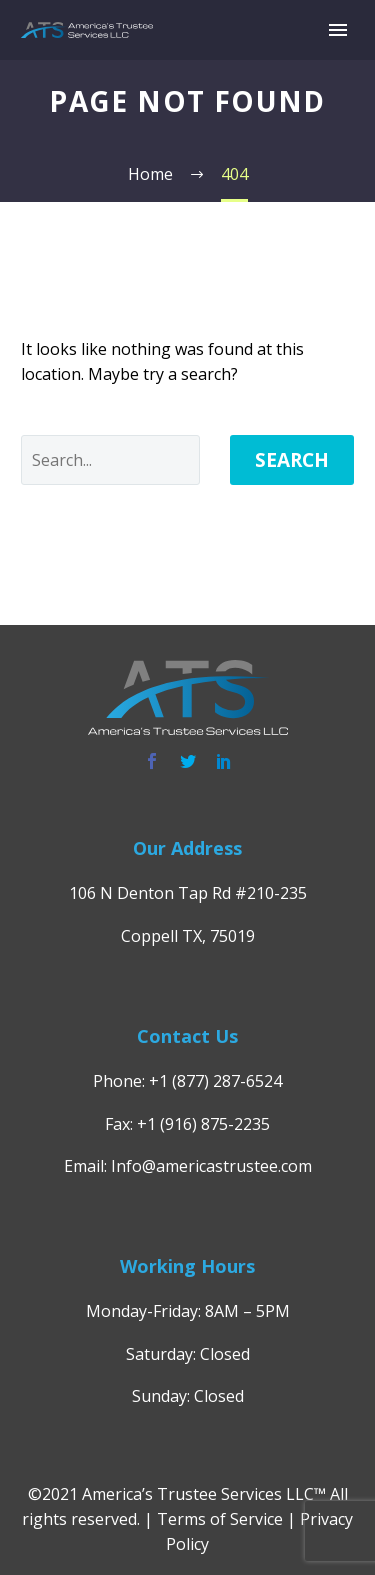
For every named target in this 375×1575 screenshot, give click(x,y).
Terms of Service (220, 1519)
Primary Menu (338, 30)
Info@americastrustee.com (211, 1166)
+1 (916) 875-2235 (203, 1124)
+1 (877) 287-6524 (215, 1081)
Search (292, 460)
